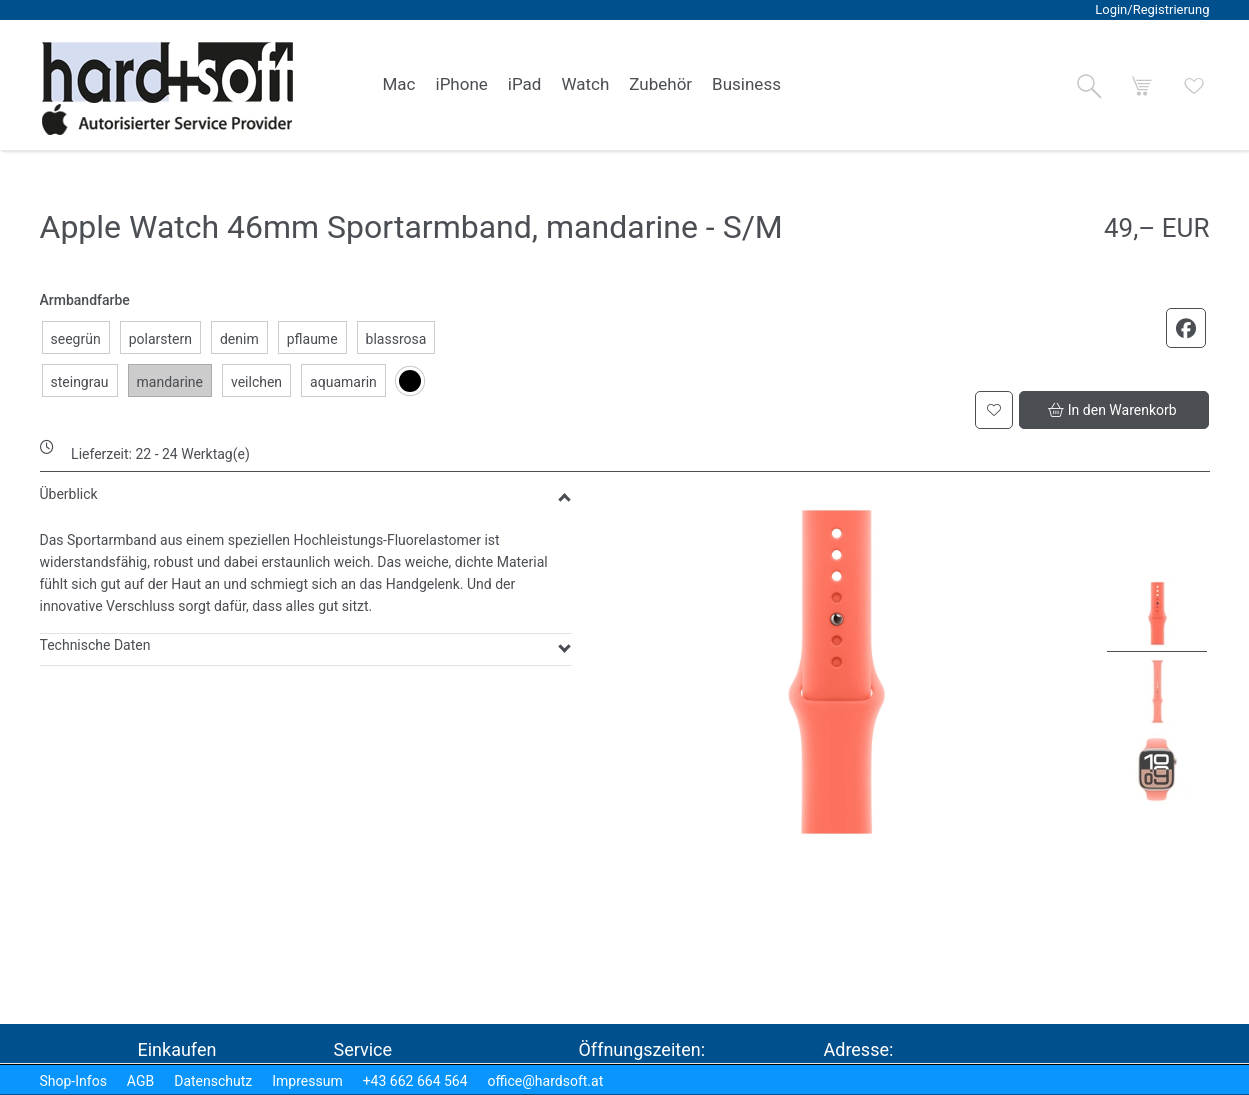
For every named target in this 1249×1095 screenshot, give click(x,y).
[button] (1089, 86)
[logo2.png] (168, 88)
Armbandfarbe (85, 300)
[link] (399, 85)
